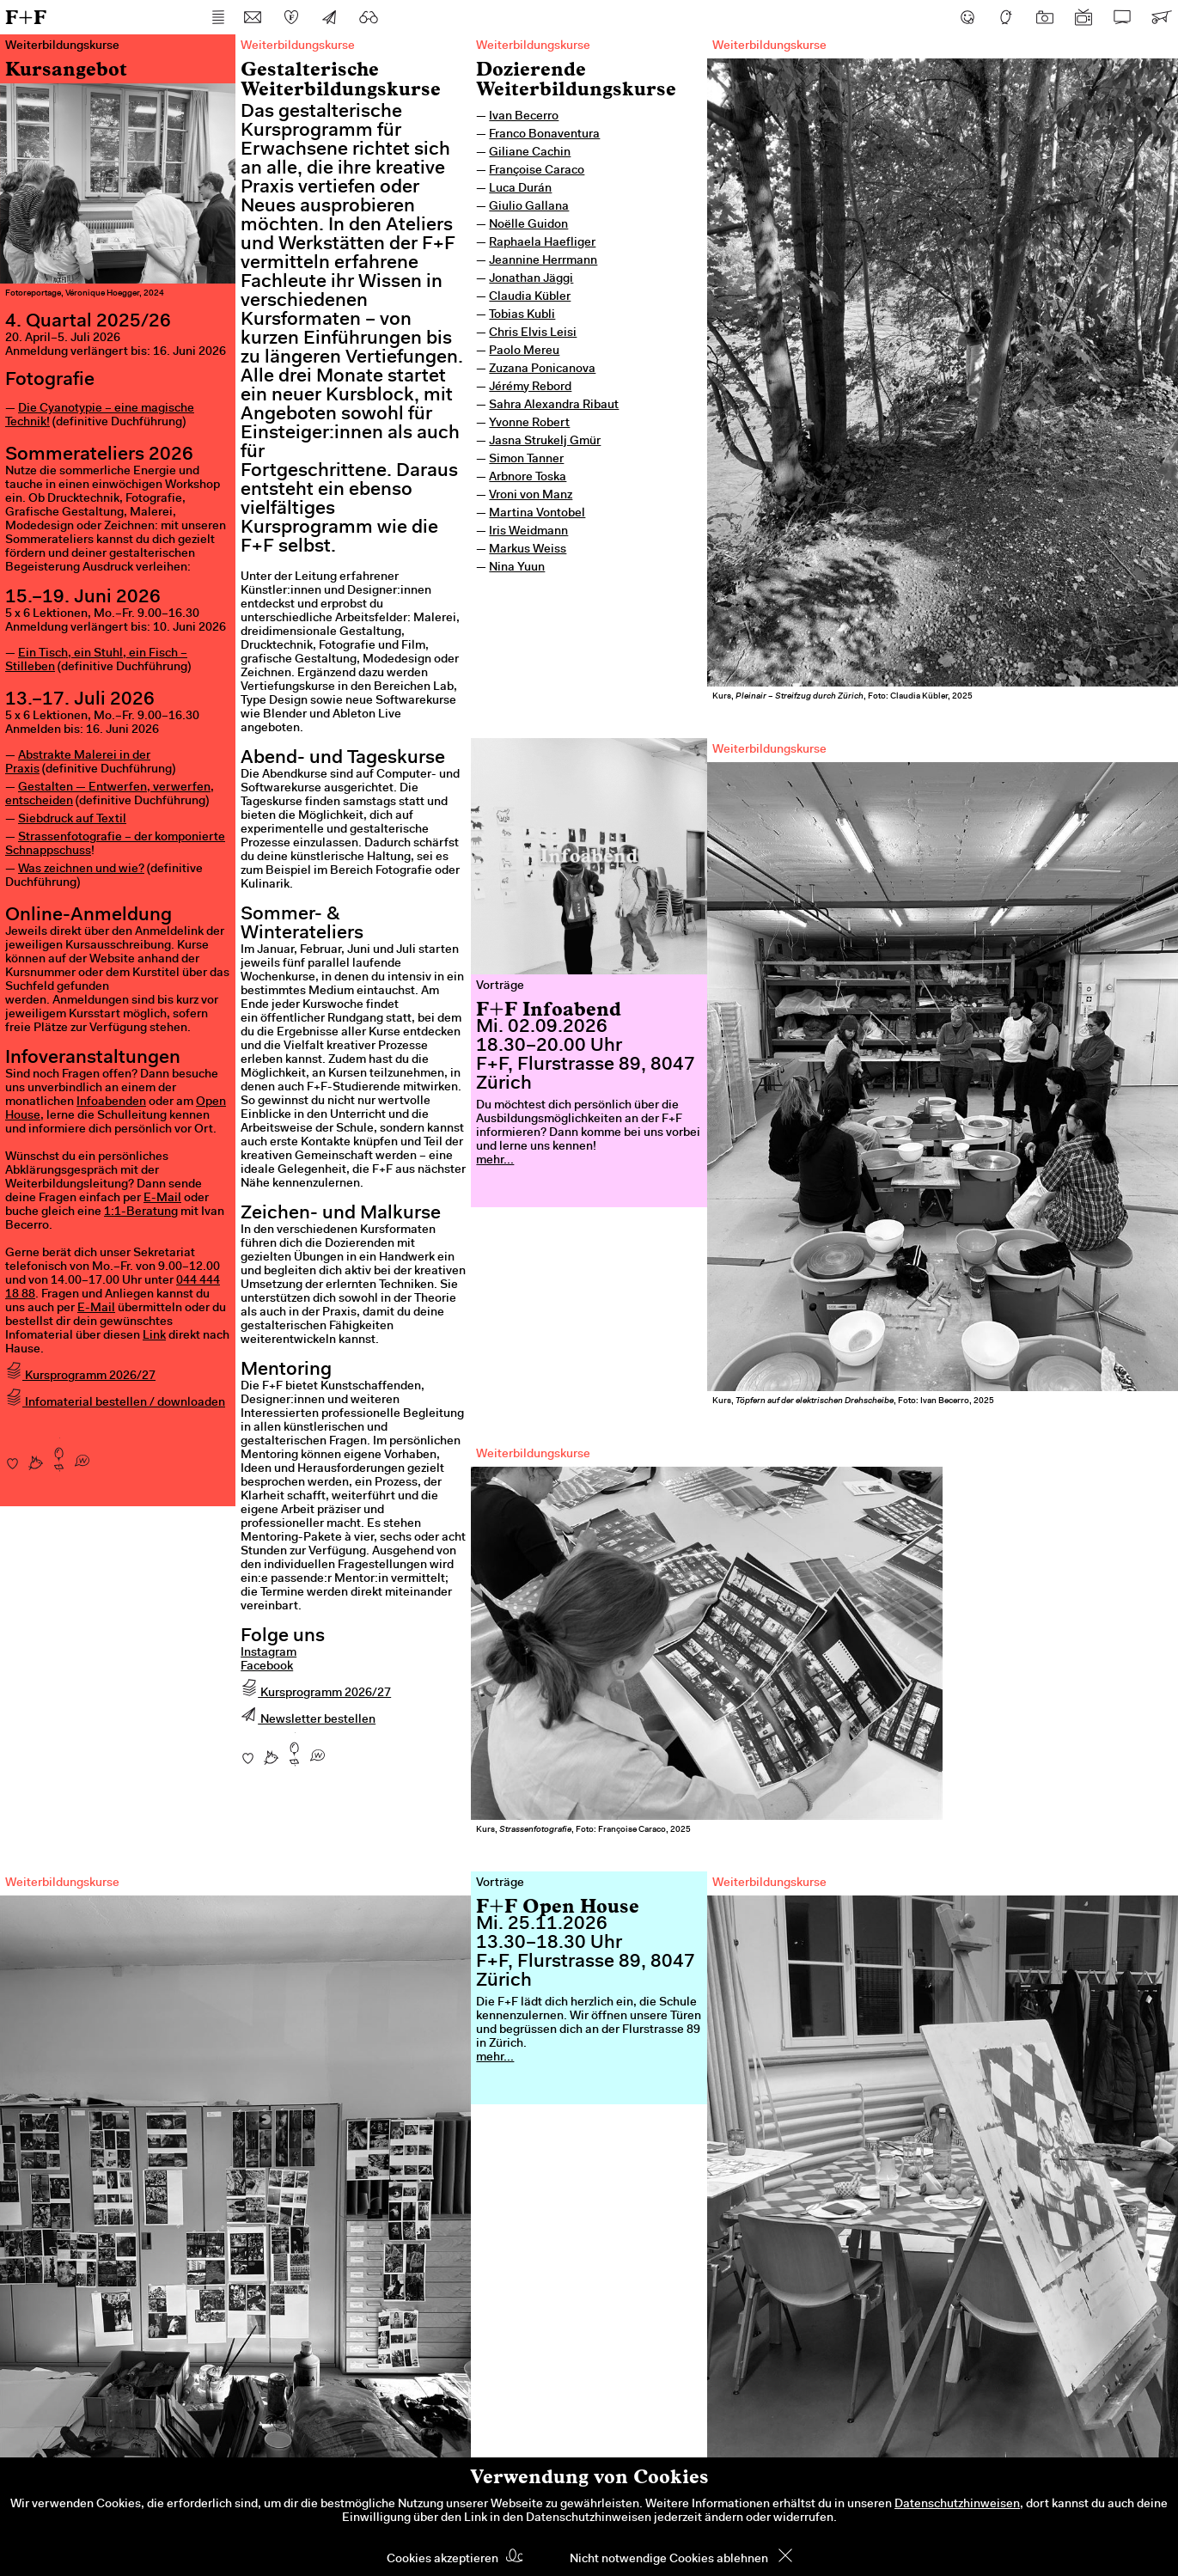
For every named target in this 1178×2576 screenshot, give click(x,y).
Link (154, 1336)
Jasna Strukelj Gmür (545, 442)
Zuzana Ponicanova (542, 369)
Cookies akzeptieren (442, 2560)
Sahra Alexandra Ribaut (554, 406)
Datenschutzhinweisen (957, 2505)
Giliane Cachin (530, 153)
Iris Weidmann (528, 532)
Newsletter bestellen (308, 1720)
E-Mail (162, 1199)
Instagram (268, 1653)
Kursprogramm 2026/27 (80, 1376)
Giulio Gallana (529, 207)
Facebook (267, 1667)
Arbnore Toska (527, 478)
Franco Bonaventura (544, 135)
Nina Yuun (517, 568)
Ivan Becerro (523, 117)
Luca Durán (520, 189)
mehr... (495, 1161)
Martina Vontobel (537, 514)
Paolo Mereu (524, 351)
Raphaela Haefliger (542, 243)
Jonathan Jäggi (531, 279)
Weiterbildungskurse (533, 46)
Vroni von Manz (530, 496)
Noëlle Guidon (528, 225)
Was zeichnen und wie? (81, 870)
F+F (25, 16)
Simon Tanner (526, 460)
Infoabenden (111, 1102)
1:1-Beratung (141, 1212)
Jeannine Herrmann (543, 261)
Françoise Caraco (536, 171)
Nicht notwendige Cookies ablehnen (669, 2560)
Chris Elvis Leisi (533, 333)
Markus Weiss (527, 550)
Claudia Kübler (530, 297)
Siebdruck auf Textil (72, 820)
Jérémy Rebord (530, 388)
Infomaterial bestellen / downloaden (115, 1403)
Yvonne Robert (529, 424)
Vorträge (500, 986)
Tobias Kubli (522, 315)
